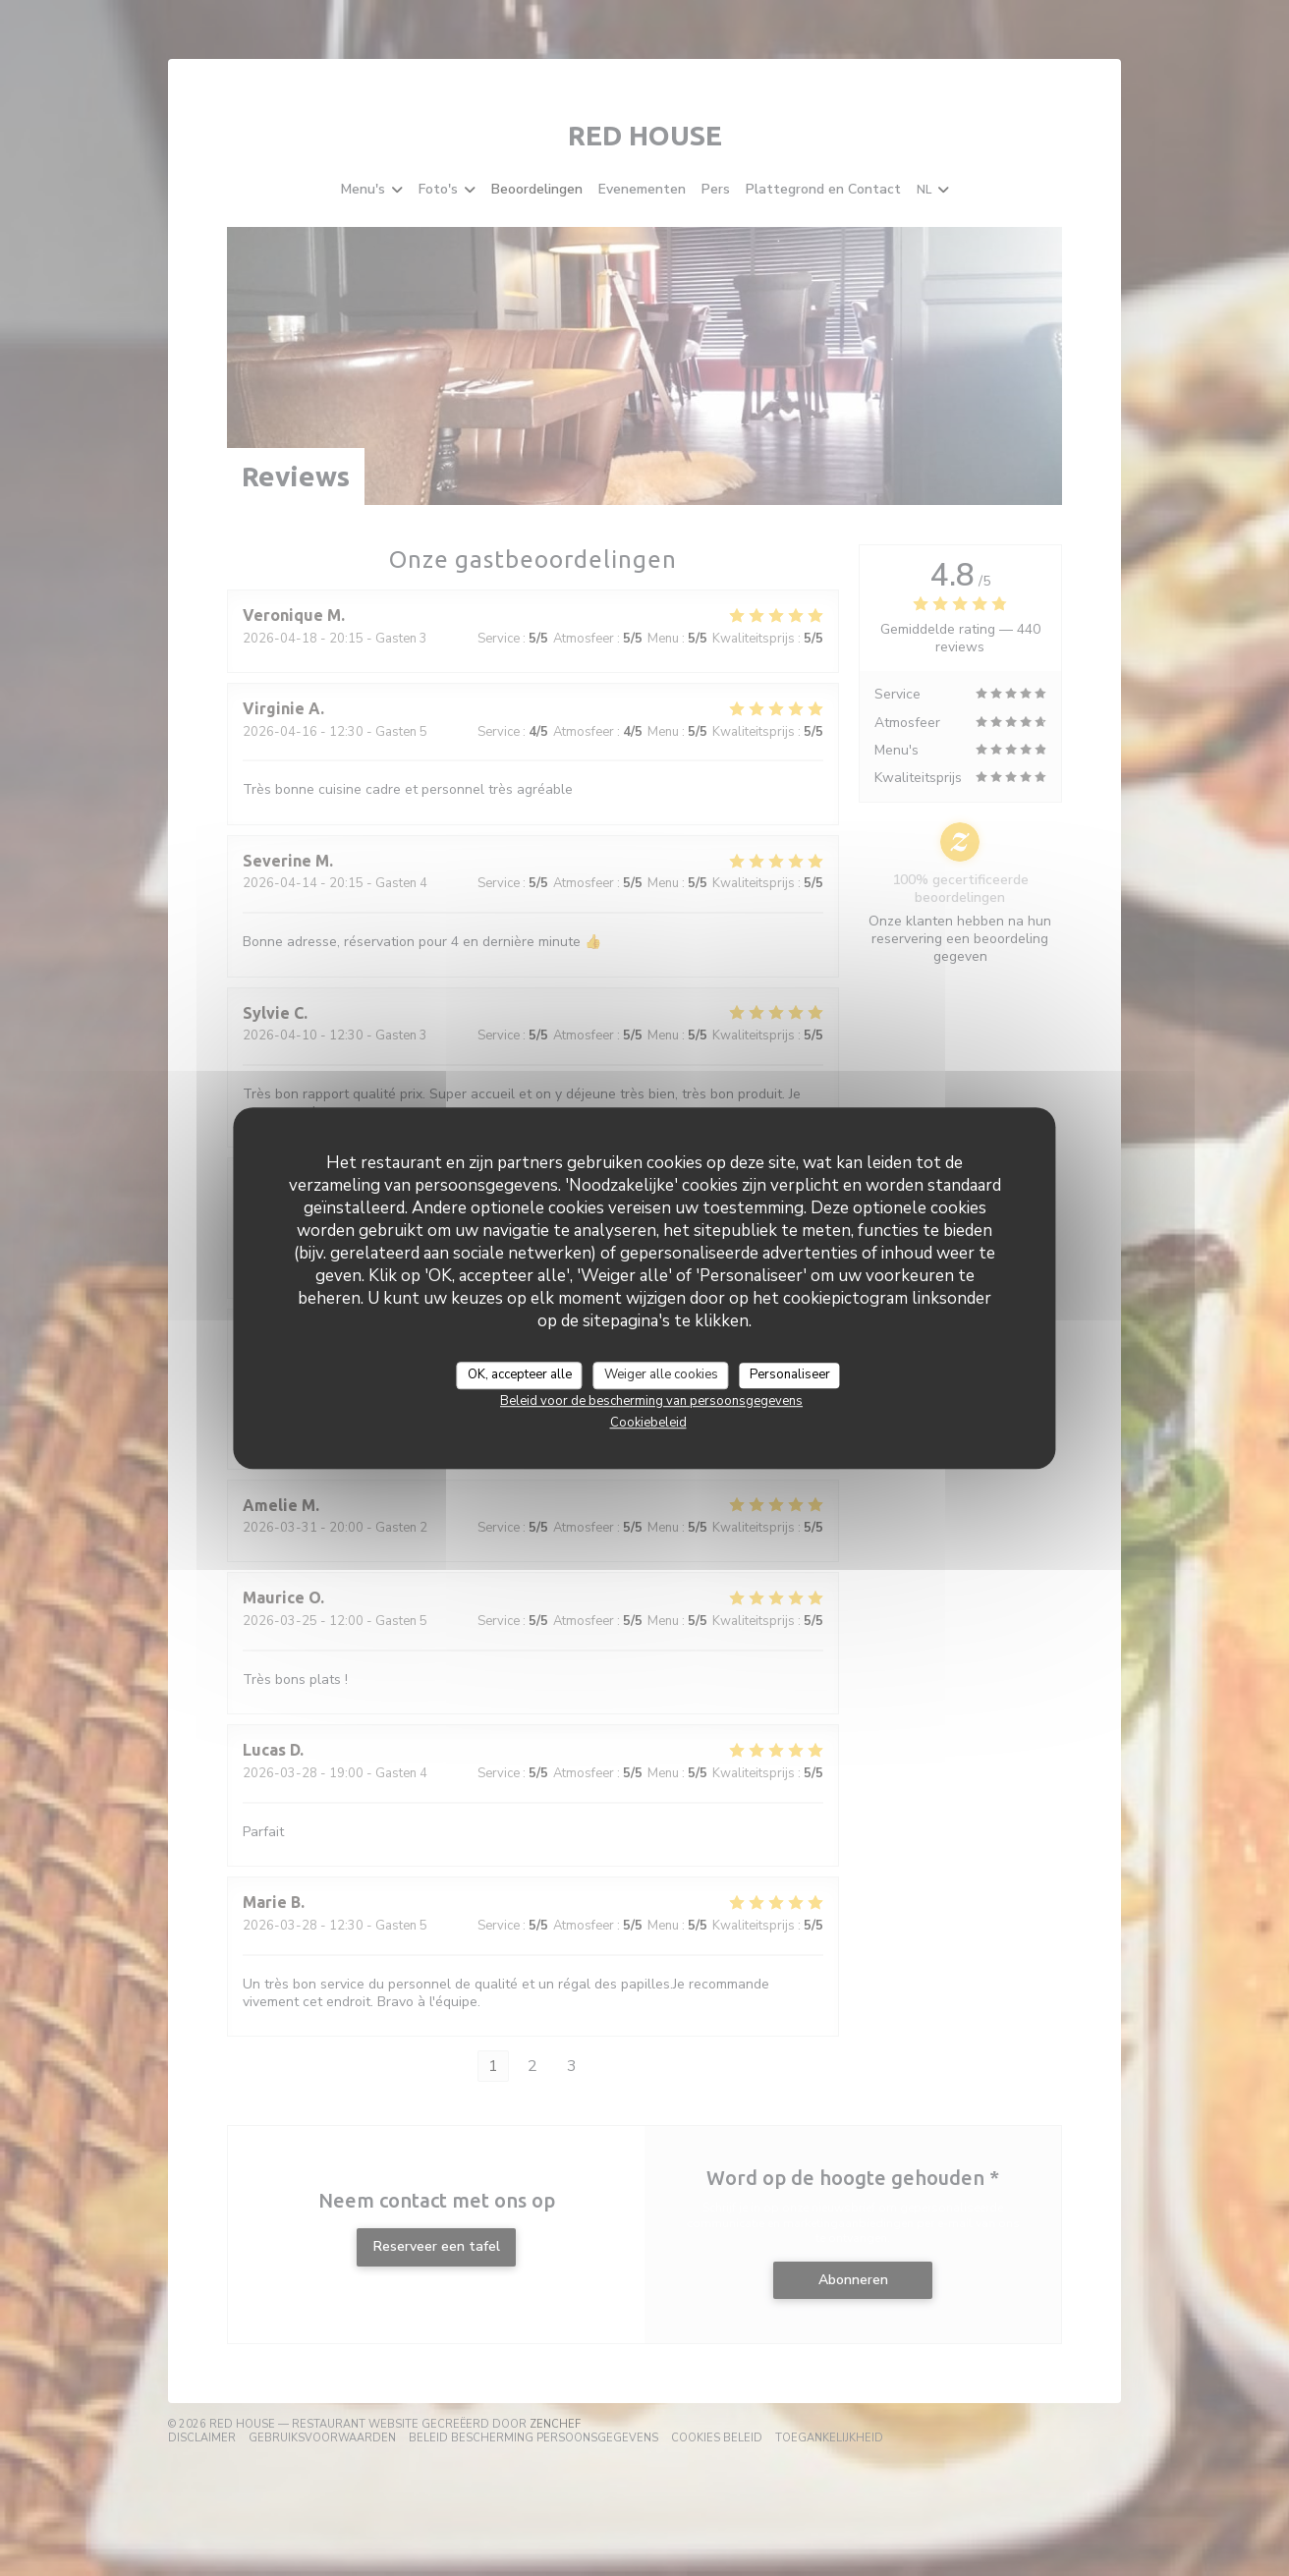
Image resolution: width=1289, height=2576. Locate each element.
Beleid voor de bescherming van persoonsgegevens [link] (651, 1401)
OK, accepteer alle (520, 1374)
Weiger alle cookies (661, 1374)
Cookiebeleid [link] (648, 1422)
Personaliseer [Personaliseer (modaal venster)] (790, 1374)
